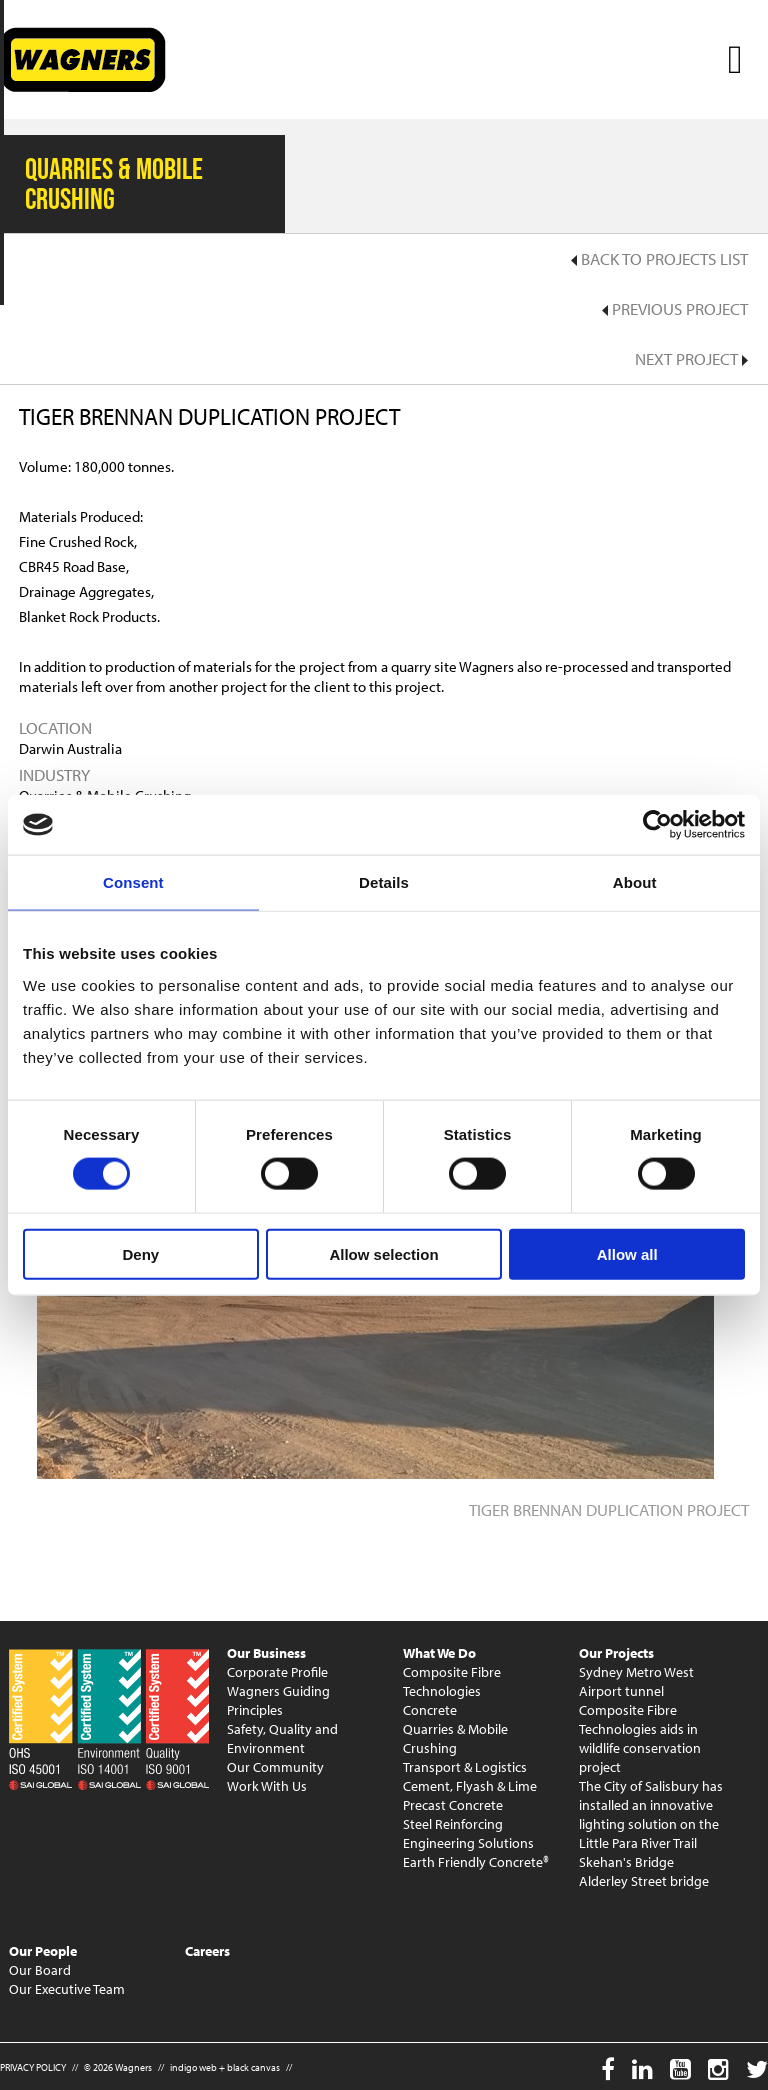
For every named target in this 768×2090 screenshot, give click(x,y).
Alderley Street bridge (644, 1881)
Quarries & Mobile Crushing (455, 1738)
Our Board (40, 1970)
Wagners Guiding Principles (278, 1700)
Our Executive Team (67, 1989)
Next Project (691, 358)
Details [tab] (384, 882)
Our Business (266, 1653)
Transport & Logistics (465, 1767)
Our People (43, 1951)
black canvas (253, 2067)
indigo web (193, 2067)
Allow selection (383, 1253)
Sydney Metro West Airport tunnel (636, 1681)
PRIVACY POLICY (33, 2067)
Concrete (430, 1710)
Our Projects (616, 1653)
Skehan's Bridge (626, 1862)
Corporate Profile (277, 1672)
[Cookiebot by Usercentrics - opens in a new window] (657, 825)
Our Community (275, 1767)
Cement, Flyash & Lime (470, 1786)
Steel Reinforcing (453, 1824)
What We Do (439, 1653)
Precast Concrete (453, 1805)
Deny (140, 1253)
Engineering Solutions (468, 1843)
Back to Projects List (659, 258)
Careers (207, 1951)
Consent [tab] (133, 882)
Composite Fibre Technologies (452, 1681)
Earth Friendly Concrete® (476, 1862)
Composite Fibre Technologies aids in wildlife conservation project (640, 1738)
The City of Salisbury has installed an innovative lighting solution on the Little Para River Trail (651, 1814)
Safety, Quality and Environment (282, 1738)
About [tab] (635, 882)
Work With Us (267, 1786)
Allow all (627, 1253)
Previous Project (675, 308)
